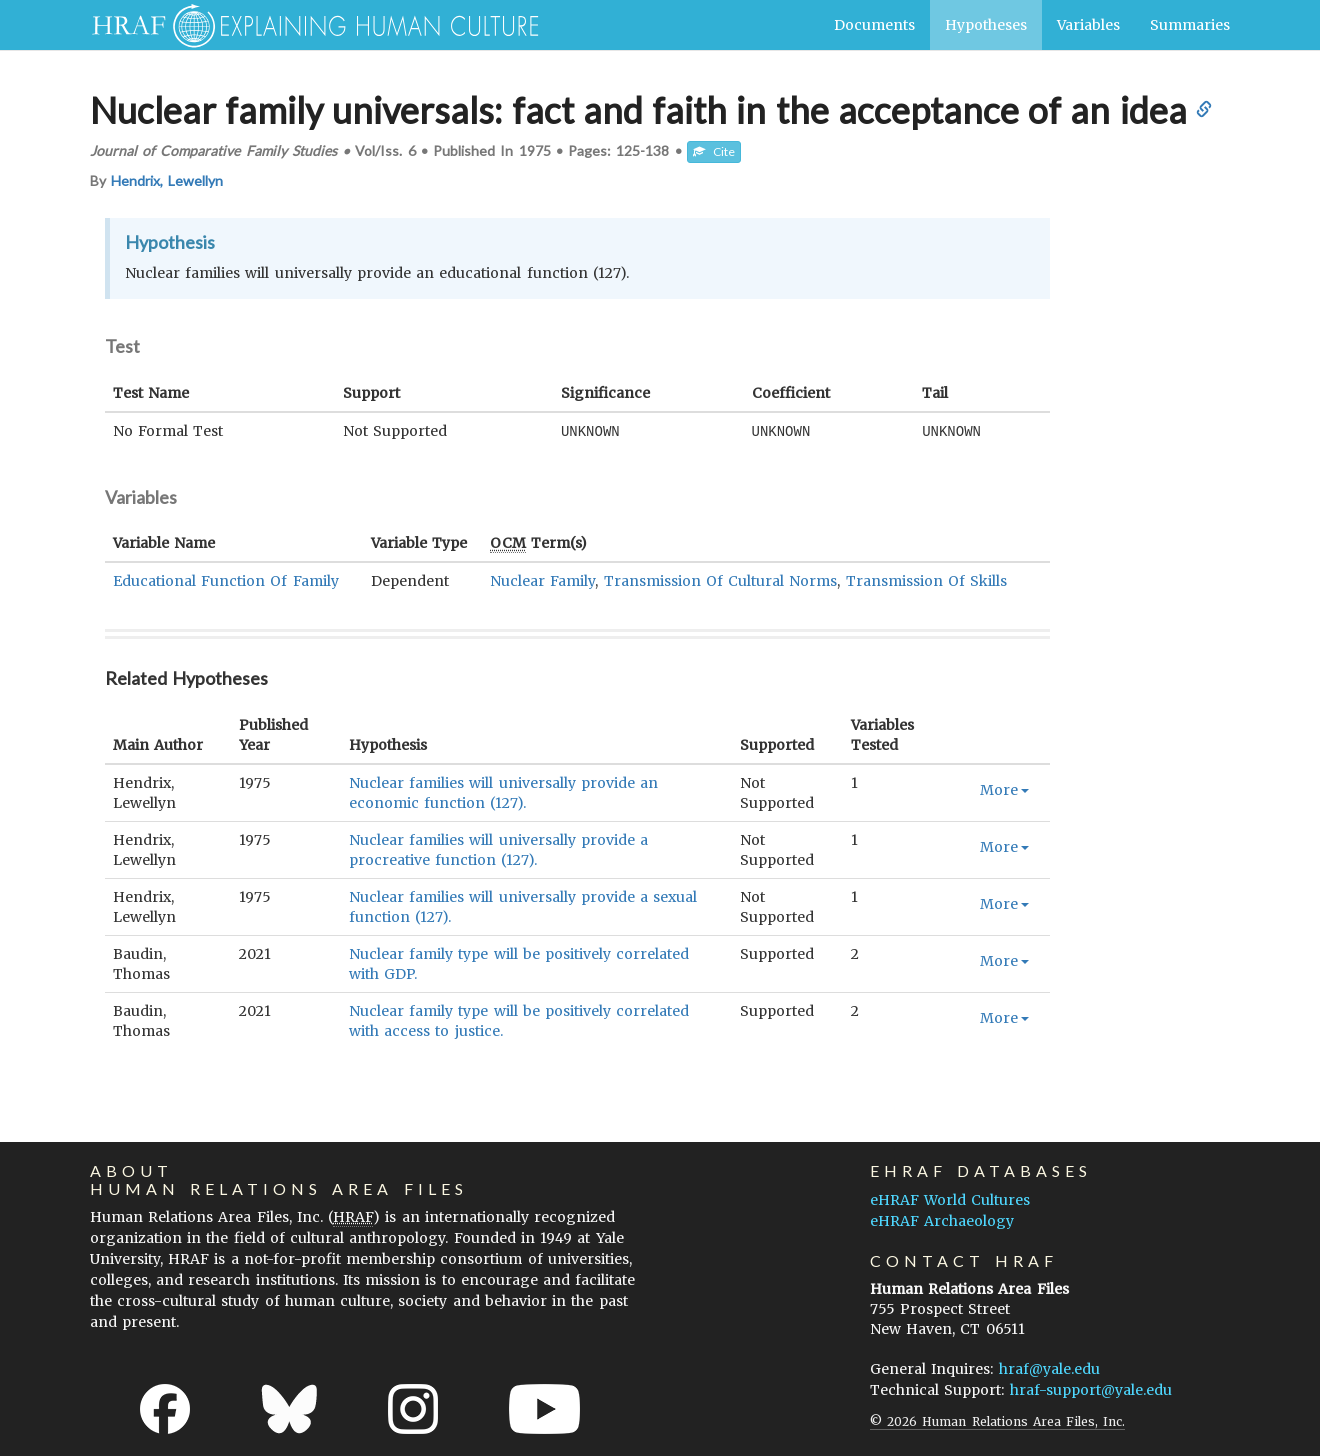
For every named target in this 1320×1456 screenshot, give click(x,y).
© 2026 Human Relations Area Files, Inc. (997, 1420)
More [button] (1004, 789)
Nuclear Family (542, 580)
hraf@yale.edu (1049, 1368)
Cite (714, 151)
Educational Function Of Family (226, 580)
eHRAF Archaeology (942, 1220)
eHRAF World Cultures (950, 1199)
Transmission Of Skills (926, 580)
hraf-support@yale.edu (1091, 1389)
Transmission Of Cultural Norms (721, 580)
